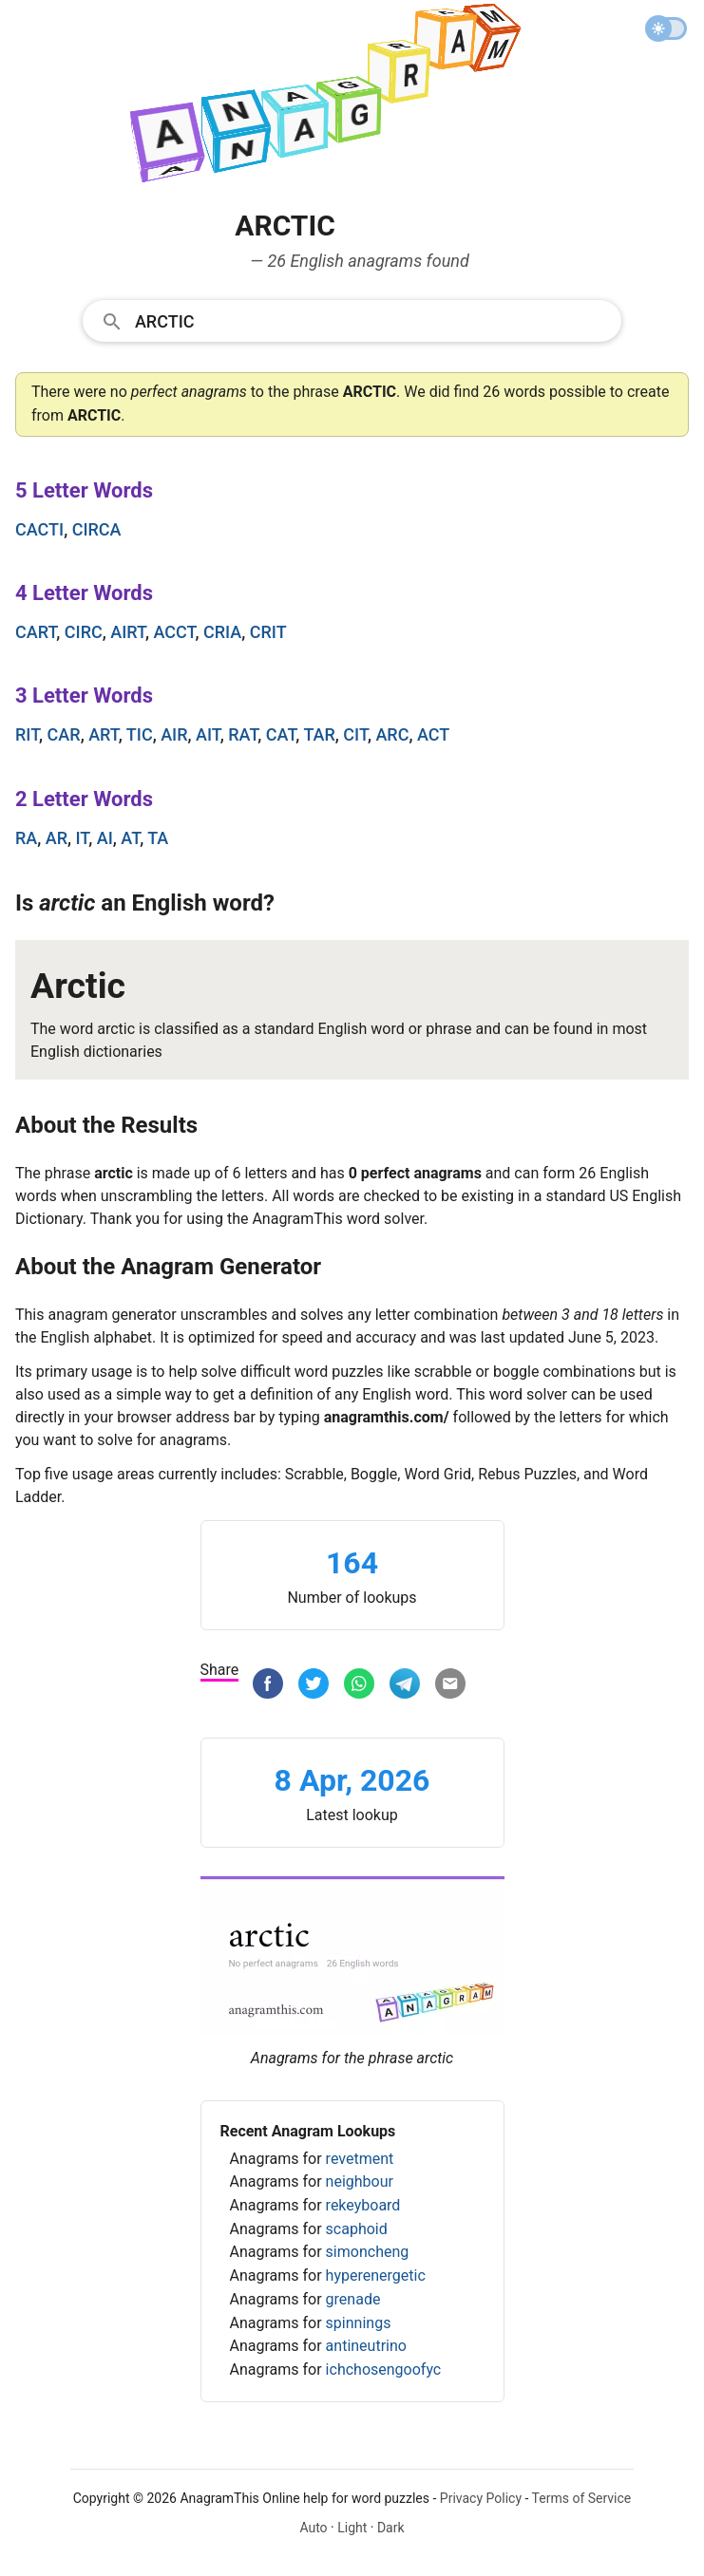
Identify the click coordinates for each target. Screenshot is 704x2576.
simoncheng (367, 2252)
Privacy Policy (481, 2498)
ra (26, 838)
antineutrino (366, 2346)
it (82, 838)
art (103, 734)
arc (392, 734)
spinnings (358, 2323)
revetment (360, 2159)
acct (174, 632)
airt (127, 632)
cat (281, 734)
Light (352, 2527)
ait (208, 734)
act (433, 734)
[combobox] (352, 320)
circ (84, 632)
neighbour (359, 2181)
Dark (391, 2527)
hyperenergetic (376, 2275)
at (130, 838)
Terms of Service (582, 2498)
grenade (353, 2299)
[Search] (372, 320)
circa (97, 529)
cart (35, 632)
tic (139, 734)
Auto (313, 2527)
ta (157, 838)
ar (56, 838)
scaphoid (357, 2229)
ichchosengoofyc (384, 2369)
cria (222, 632)
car (64, 734)
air (174, 734)
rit (27, 734)
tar (318, 734)
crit (268, 632)
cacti (39, 529)
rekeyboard (363, 2205)
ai (105, 838)
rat (242, 734)
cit (355, 734)
